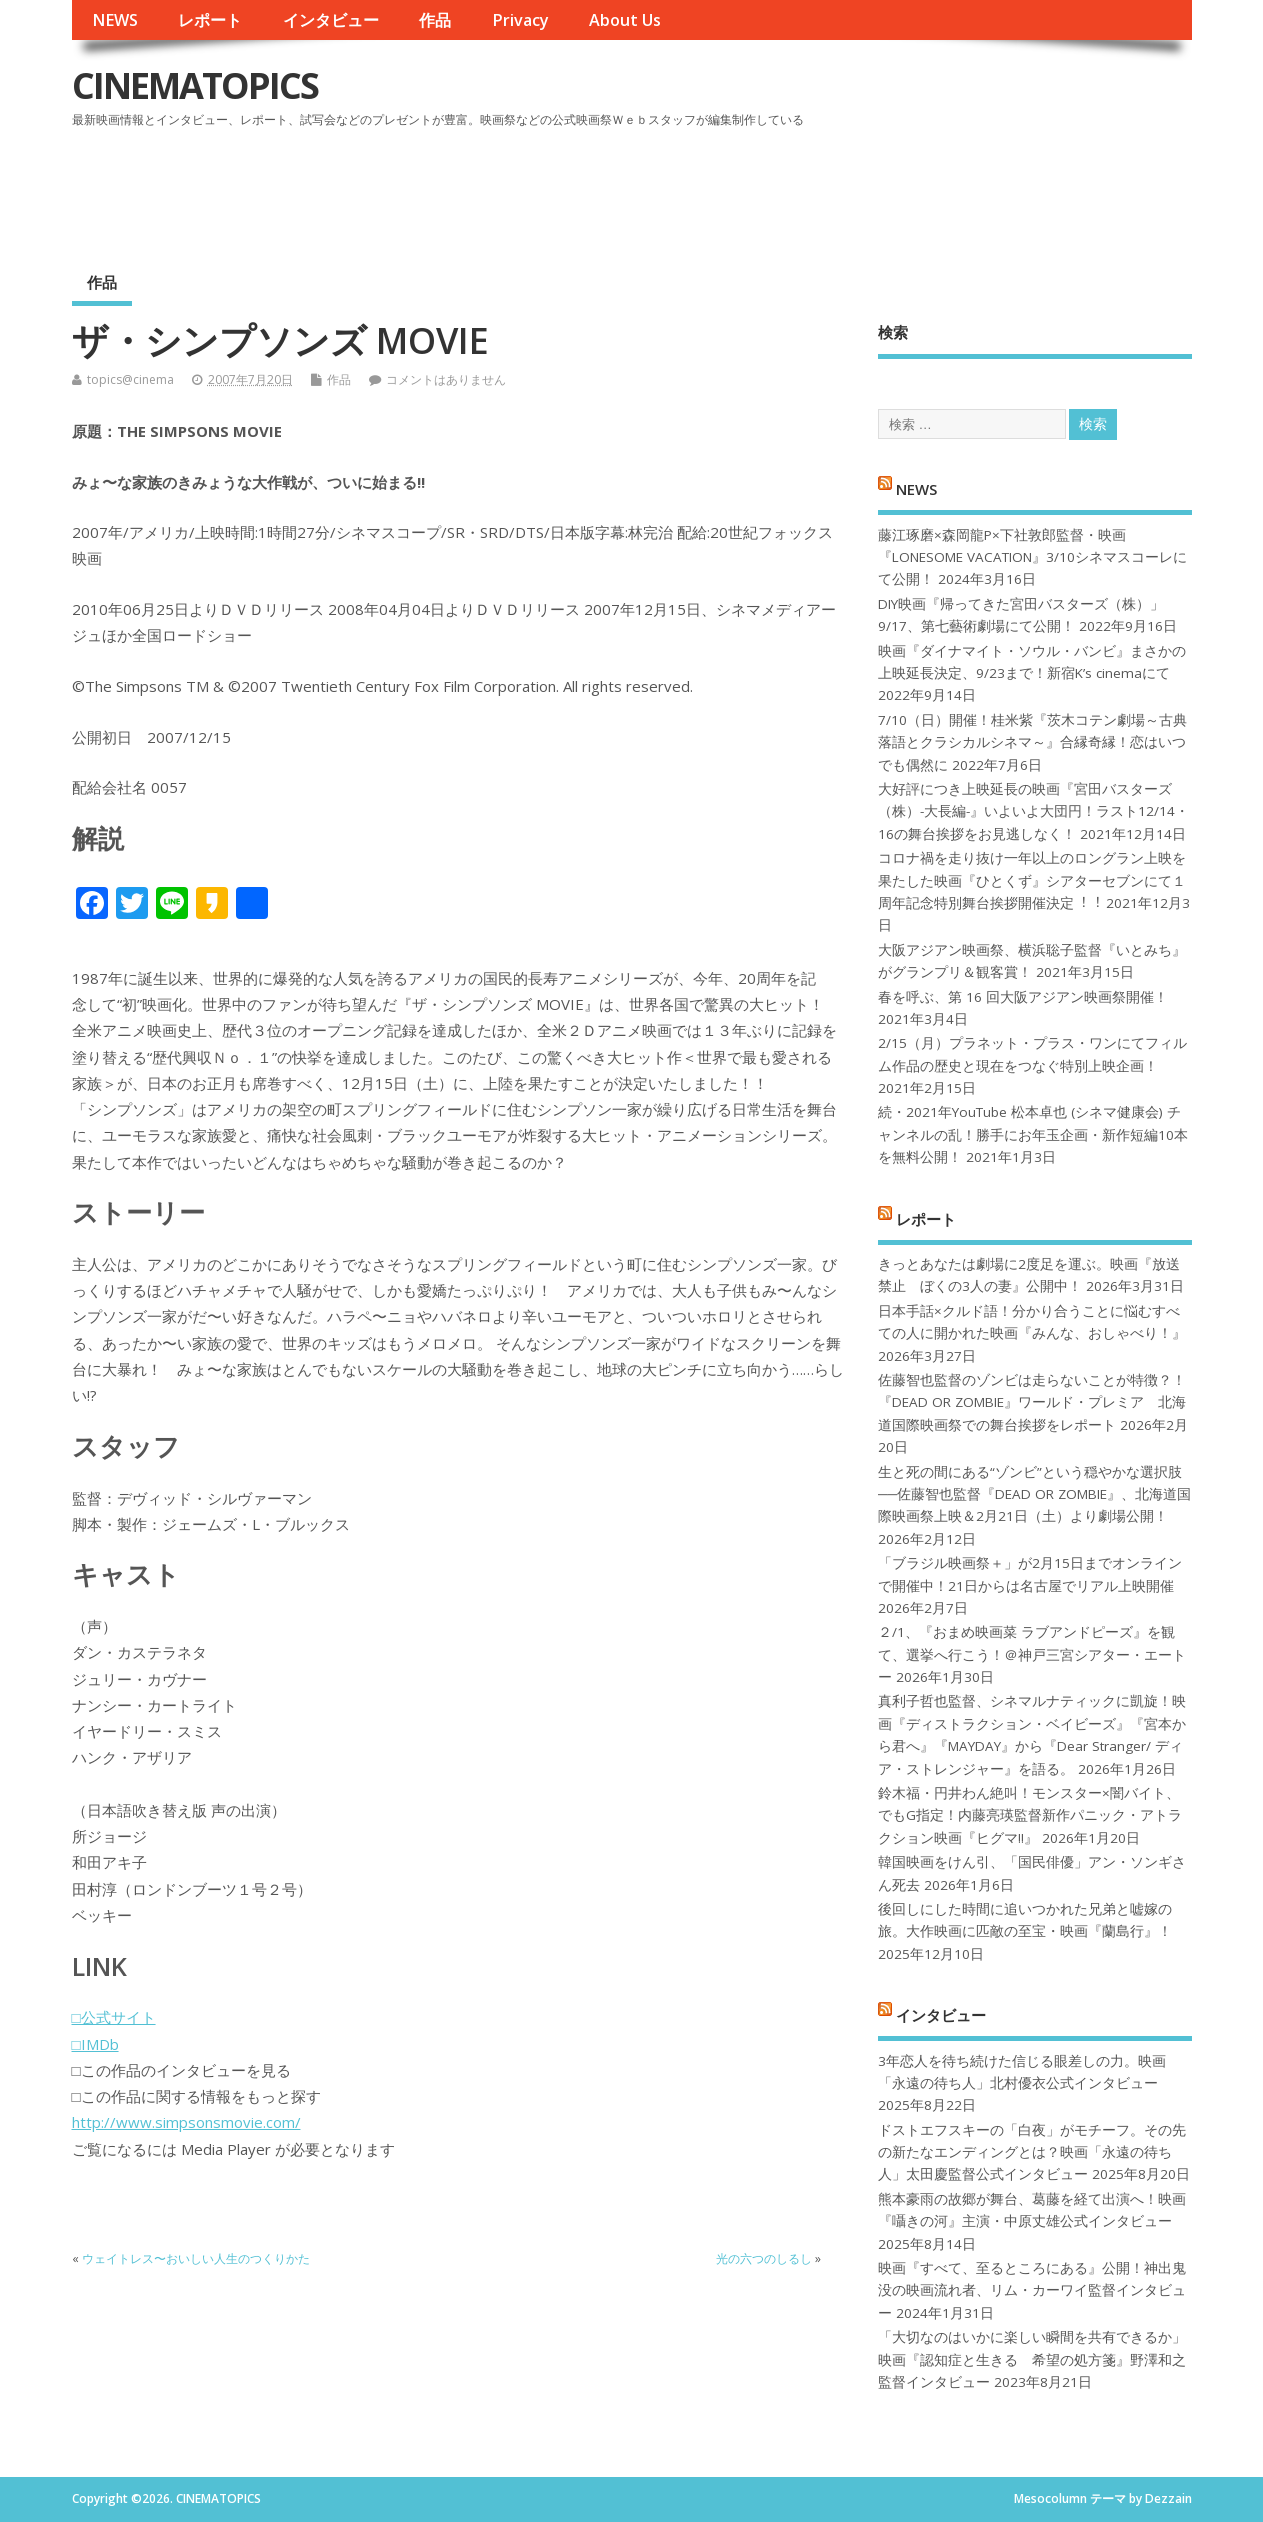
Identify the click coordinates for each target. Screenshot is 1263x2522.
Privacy (520, 20)
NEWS (115, 20)
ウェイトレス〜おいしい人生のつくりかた (196, 2258)
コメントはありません (446, 379)
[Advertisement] (811, 189)
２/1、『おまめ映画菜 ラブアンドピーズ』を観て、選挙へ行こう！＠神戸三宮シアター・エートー (1032, 1654)
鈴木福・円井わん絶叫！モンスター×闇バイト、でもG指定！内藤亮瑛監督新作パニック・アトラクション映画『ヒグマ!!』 (1030, 1815)
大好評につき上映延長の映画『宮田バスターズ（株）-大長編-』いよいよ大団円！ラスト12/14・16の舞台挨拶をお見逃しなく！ (1033, 811)
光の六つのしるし (764, 2258)
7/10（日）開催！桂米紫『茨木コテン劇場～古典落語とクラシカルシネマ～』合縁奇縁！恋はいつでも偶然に (1032, 742)
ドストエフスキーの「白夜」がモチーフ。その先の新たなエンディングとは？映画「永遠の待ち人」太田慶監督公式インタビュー (1032, 2152)
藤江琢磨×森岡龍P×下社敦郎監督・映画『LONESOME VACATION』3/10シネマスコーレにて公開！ (1032, 557)
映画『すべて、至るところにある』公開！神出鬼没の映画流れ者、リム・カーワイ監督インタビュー (1032, 2290)
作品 (435, 20)
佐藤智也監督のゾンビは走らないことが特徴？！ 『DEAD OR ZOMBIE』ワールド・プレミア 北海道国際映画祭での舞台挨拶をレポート (1032, 1402)
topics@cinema (130, 379)
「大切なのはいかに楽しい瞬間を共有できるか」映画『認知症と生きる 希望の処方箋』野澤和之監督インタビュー (1032, 2359)
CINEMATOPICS (195, 85)
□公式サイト (114, 2017)
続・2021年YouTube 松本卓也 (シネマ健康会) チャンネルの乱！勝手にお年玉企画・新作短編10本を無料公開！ (1033, 1134)
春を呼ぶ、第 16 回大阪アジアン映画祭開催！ (1023, 997)
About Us (625, 20)
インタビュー (331, 20)
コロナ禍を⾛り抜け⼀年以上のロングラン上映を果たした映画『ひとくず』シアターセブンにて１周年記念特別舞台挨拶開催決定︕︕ (1032, 880)
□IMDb (95, 2044)
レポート (210, 20)
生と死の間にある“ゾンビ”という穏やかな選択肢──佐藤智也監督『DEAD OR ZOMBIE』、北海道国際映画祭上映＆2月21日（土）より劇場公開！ (1034, 1494)
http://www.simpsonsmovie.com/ (186, 2122)
